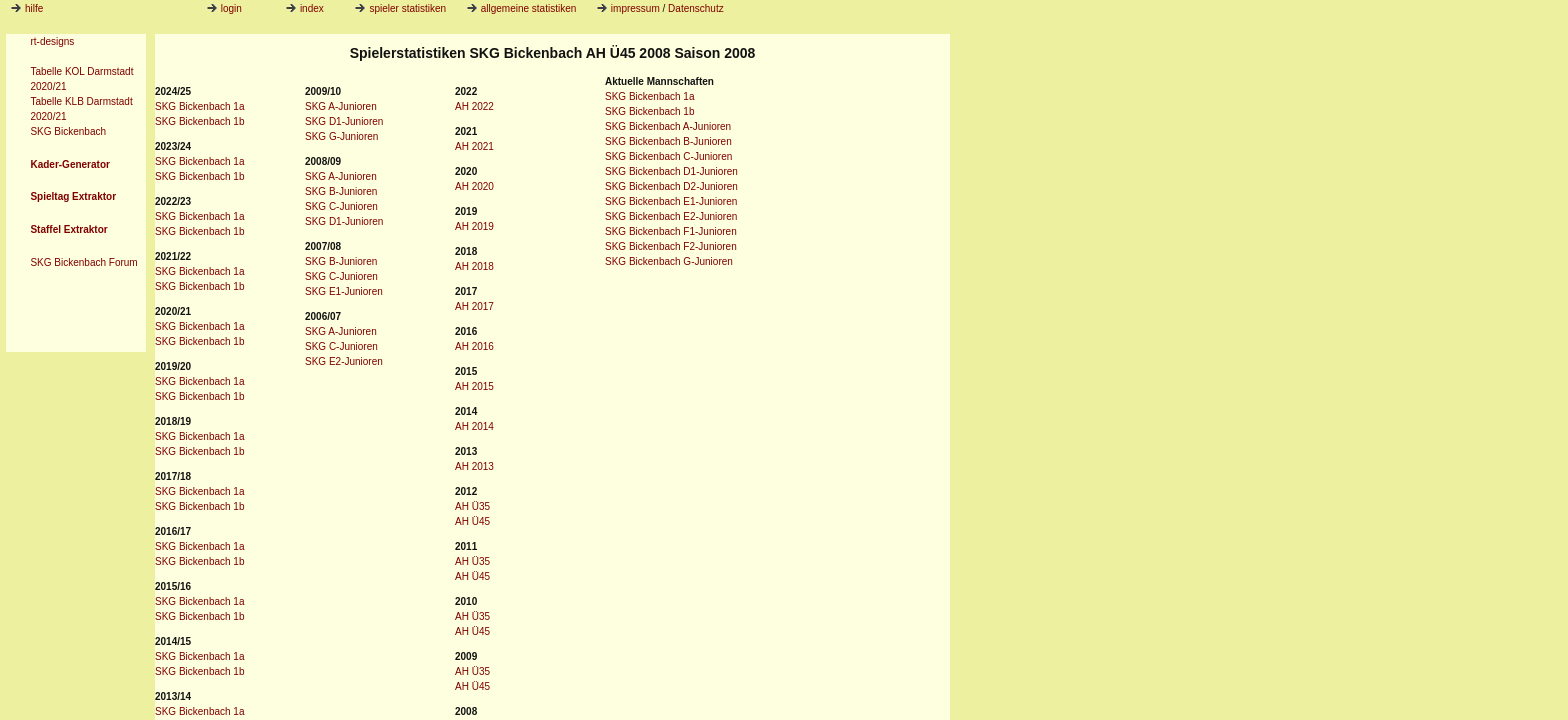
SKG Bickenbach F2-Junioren (671, 246)
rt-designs (52, 41)
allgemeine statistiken (522, 8)
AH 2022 (474, 106)
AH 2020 (474, 186)
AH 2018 (474, 266)
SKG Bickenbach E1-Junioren (671, 201)
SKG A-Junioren (341, 106)
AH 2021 (474, 146)
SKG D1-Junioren (344, 121)
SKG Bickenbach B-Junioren (668, 141)
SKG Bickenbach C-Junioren (668, 156)
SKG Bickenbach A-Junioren (668, 126)
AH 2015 (474, 386)
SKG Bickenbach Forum (83, 262)
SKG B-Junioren (341, 191)
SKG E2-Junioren (344, 361)
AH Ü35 (472, 506)
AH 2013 (474, 466)
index (305, 8)
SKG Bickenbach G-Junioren (669, 261)
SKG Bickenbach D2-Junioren (671, 186)
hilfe (34, 8)
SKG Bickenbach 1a (200, 106)
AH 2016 (474, 346)
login (224, 8)
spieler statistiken (400, 8)
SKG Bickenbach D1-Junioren (671, 171)
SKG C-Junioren (341, 206)
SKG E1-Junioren (344, 291)
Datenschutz (696, 8)
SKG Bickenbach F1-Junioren (671, 231)
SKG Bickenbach (68, 131)
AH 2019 (474, 226)
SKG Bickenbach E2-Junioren (671, 216)
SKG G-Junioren (341, 136)
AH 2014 (474, 426)
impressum (635, 8)
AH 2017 (474, 306)
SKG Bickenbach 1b (200, 121)
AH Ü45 (472, 521)
